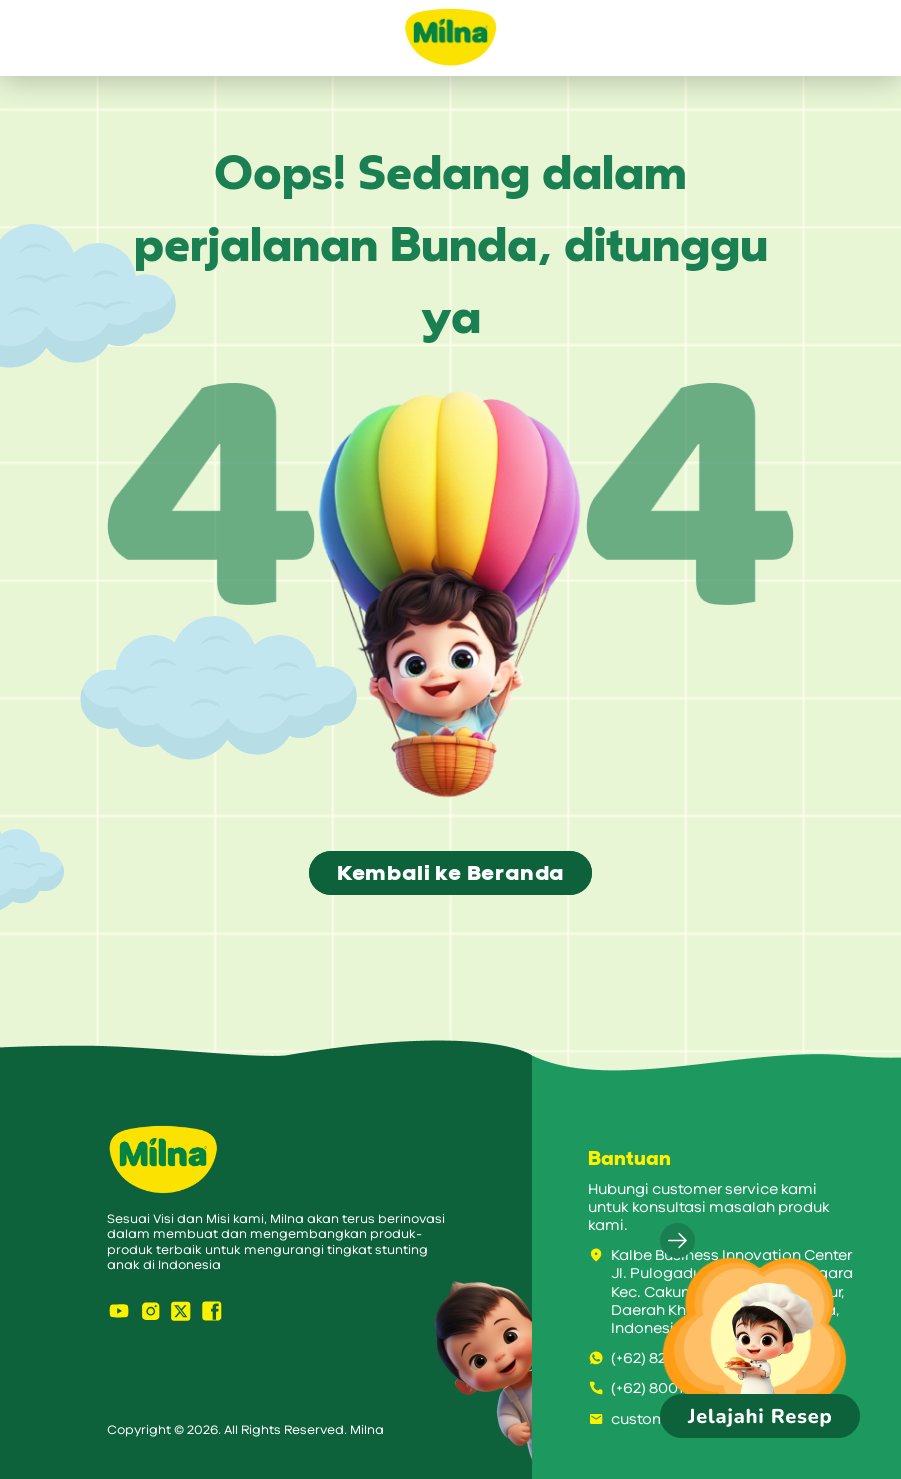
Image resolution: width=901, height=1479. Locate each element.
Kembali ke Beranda (450, 873)
